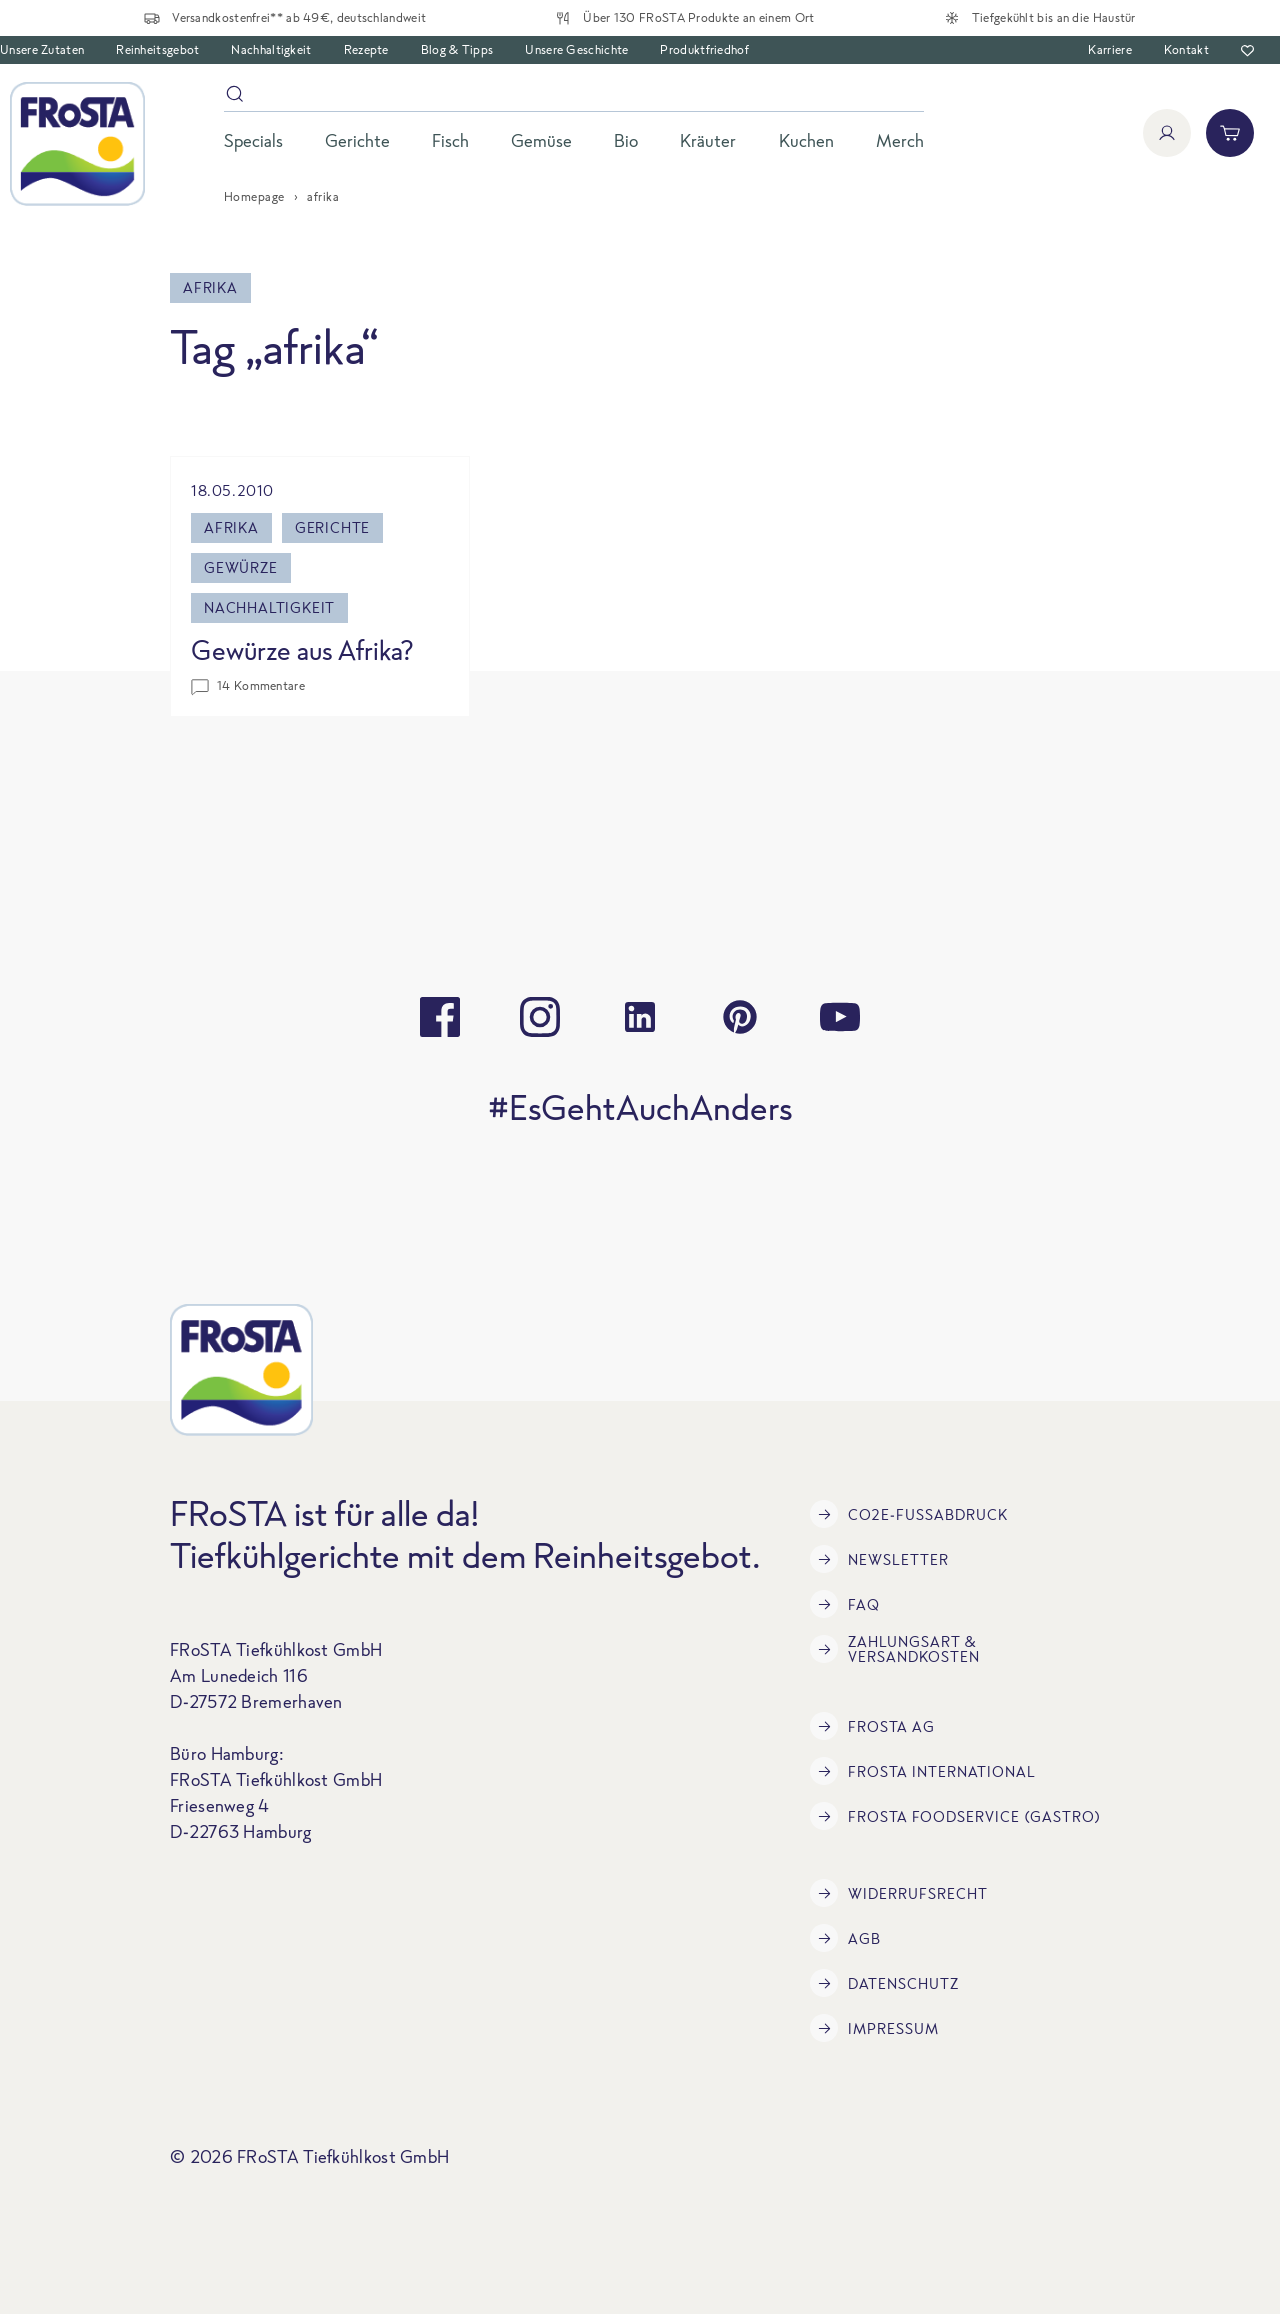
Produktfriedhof (704, 49)
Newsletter (879, 1559)
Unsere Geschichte (576, 49)
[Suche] (574, 97)
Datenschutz (884, 1983)
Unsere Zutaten (42, 49)
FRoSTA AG (872, 1726)
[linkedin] (640, 1017)
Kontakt (1186, 49)
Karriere (1109, 49)
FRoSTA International (923, 1771)
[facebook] (440, 1017)
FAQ (845, 1604)
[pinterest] (740, 1017)
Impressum (874, 2028)
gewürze (241, 567)
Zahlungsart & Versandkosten (895, 1649)
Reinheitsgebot (157, 49)
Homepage (254, 196)
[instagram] (540, 1017)
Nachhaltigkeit (271, 49)
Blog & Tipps (457, 49)
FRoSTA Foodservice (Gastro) (955, 1816)
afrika (231, 527)
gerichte (332, 527)
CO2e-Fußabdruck (909, 1514)
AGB (845, 1938)
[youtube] (840, 1017)
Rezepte (366, 49)
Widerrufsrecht (899, 1893)
